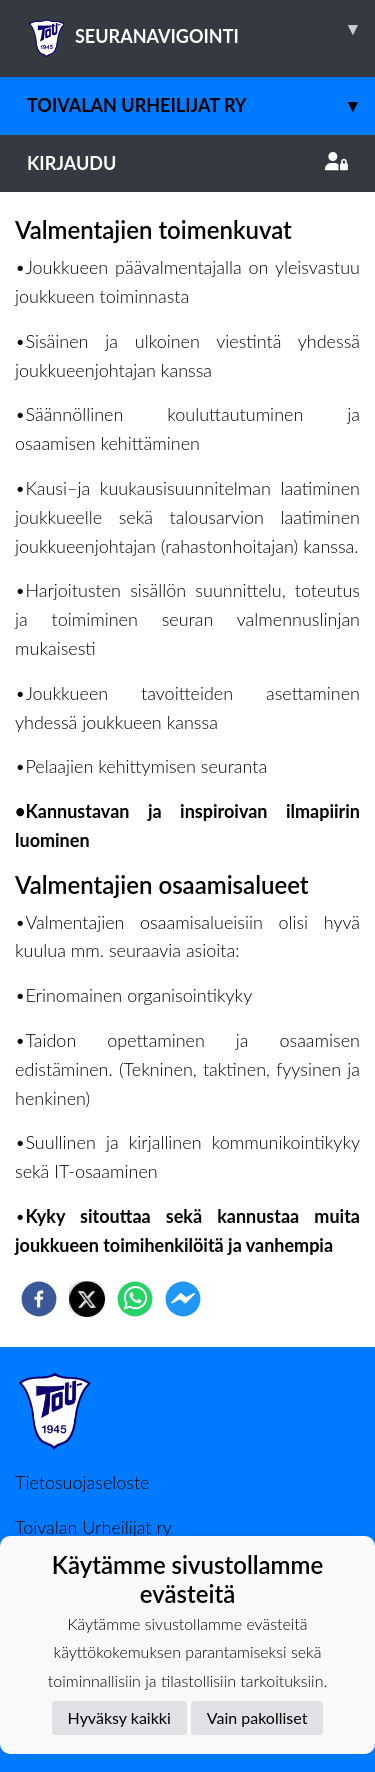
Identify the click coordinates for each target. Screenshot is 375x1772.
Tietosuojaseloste (82, 1482)
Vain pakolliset (257, 1717)
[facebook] (39, 1299)
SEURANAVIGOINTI (201, 29)
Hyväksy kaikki (119, 1717)
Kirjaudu (187, 163)
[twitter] (87, 1299)
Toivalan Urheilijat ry (201, 105)
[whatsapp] (135, 1299)
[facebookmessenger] (183, 1299)
